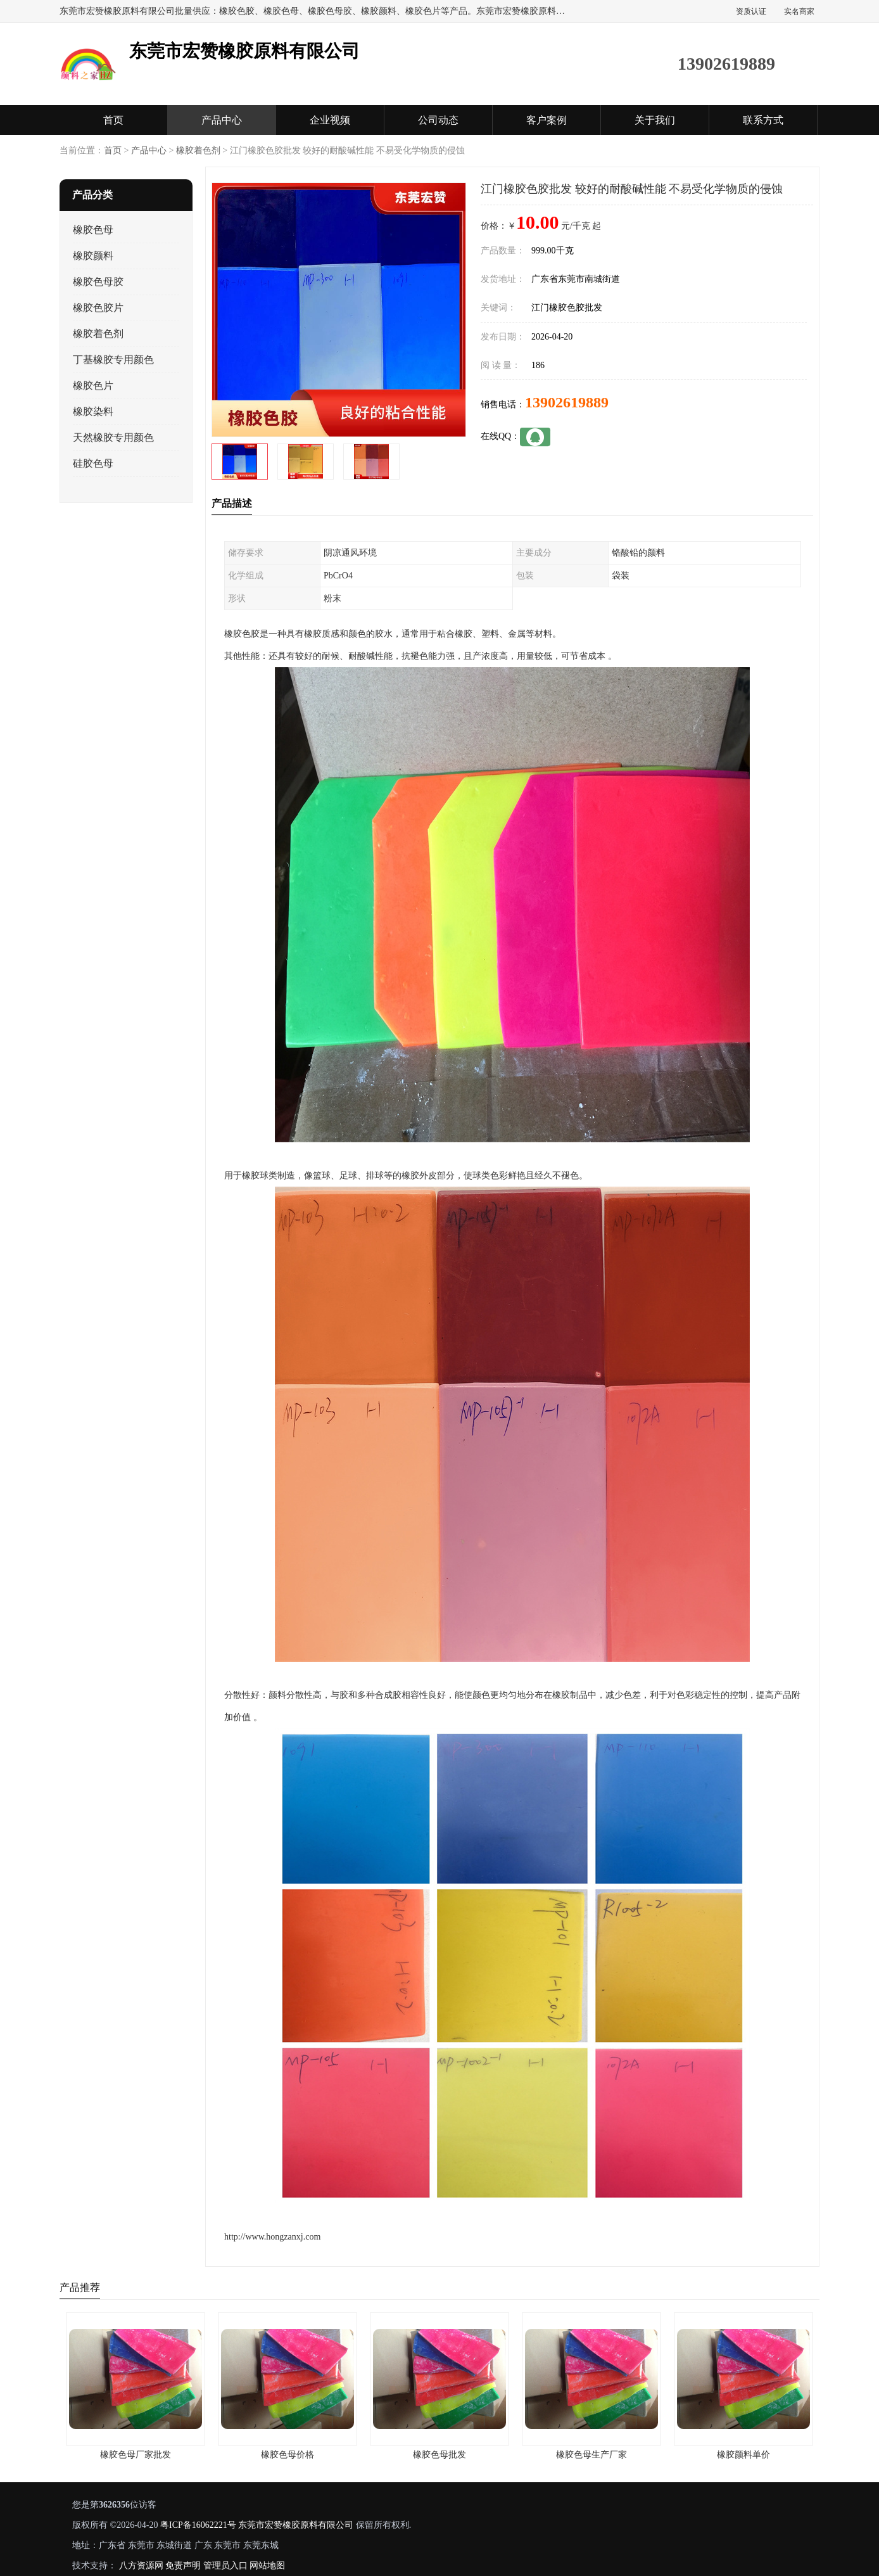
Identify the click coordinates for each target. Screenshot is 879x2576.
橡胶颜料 (93, 255)
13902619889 (567, 402)
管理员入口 (225, 2565)
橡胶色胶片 (98, 307)
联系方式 (763, 120)
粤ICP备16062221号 (198, 2525)
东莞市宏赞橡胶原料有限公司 (295, 2525)
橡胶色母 (93, 229)
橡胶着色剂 (198, 150)
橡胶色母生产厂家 (591, 2454)
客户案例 (546, 120)
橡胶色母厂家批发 (135, 2454)
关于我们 (655, 120)
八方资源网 (141, 2565)
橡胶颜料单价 (743, 2454)
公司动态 (438, 120)
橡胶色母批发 (439, 2454)
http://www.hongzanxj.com (272, 2236)
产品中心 (221, 120)
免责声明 (183, 2565)
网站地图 (267, 2565)
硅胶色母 (93, 463)
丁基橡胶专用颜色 (113, 359)
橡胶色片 (93, 385)
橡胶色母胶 (98, 281)
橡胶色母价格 (287, 2454)
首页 (113, 120)
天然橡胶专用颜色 (113, 437)
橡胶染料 (93, 411)
